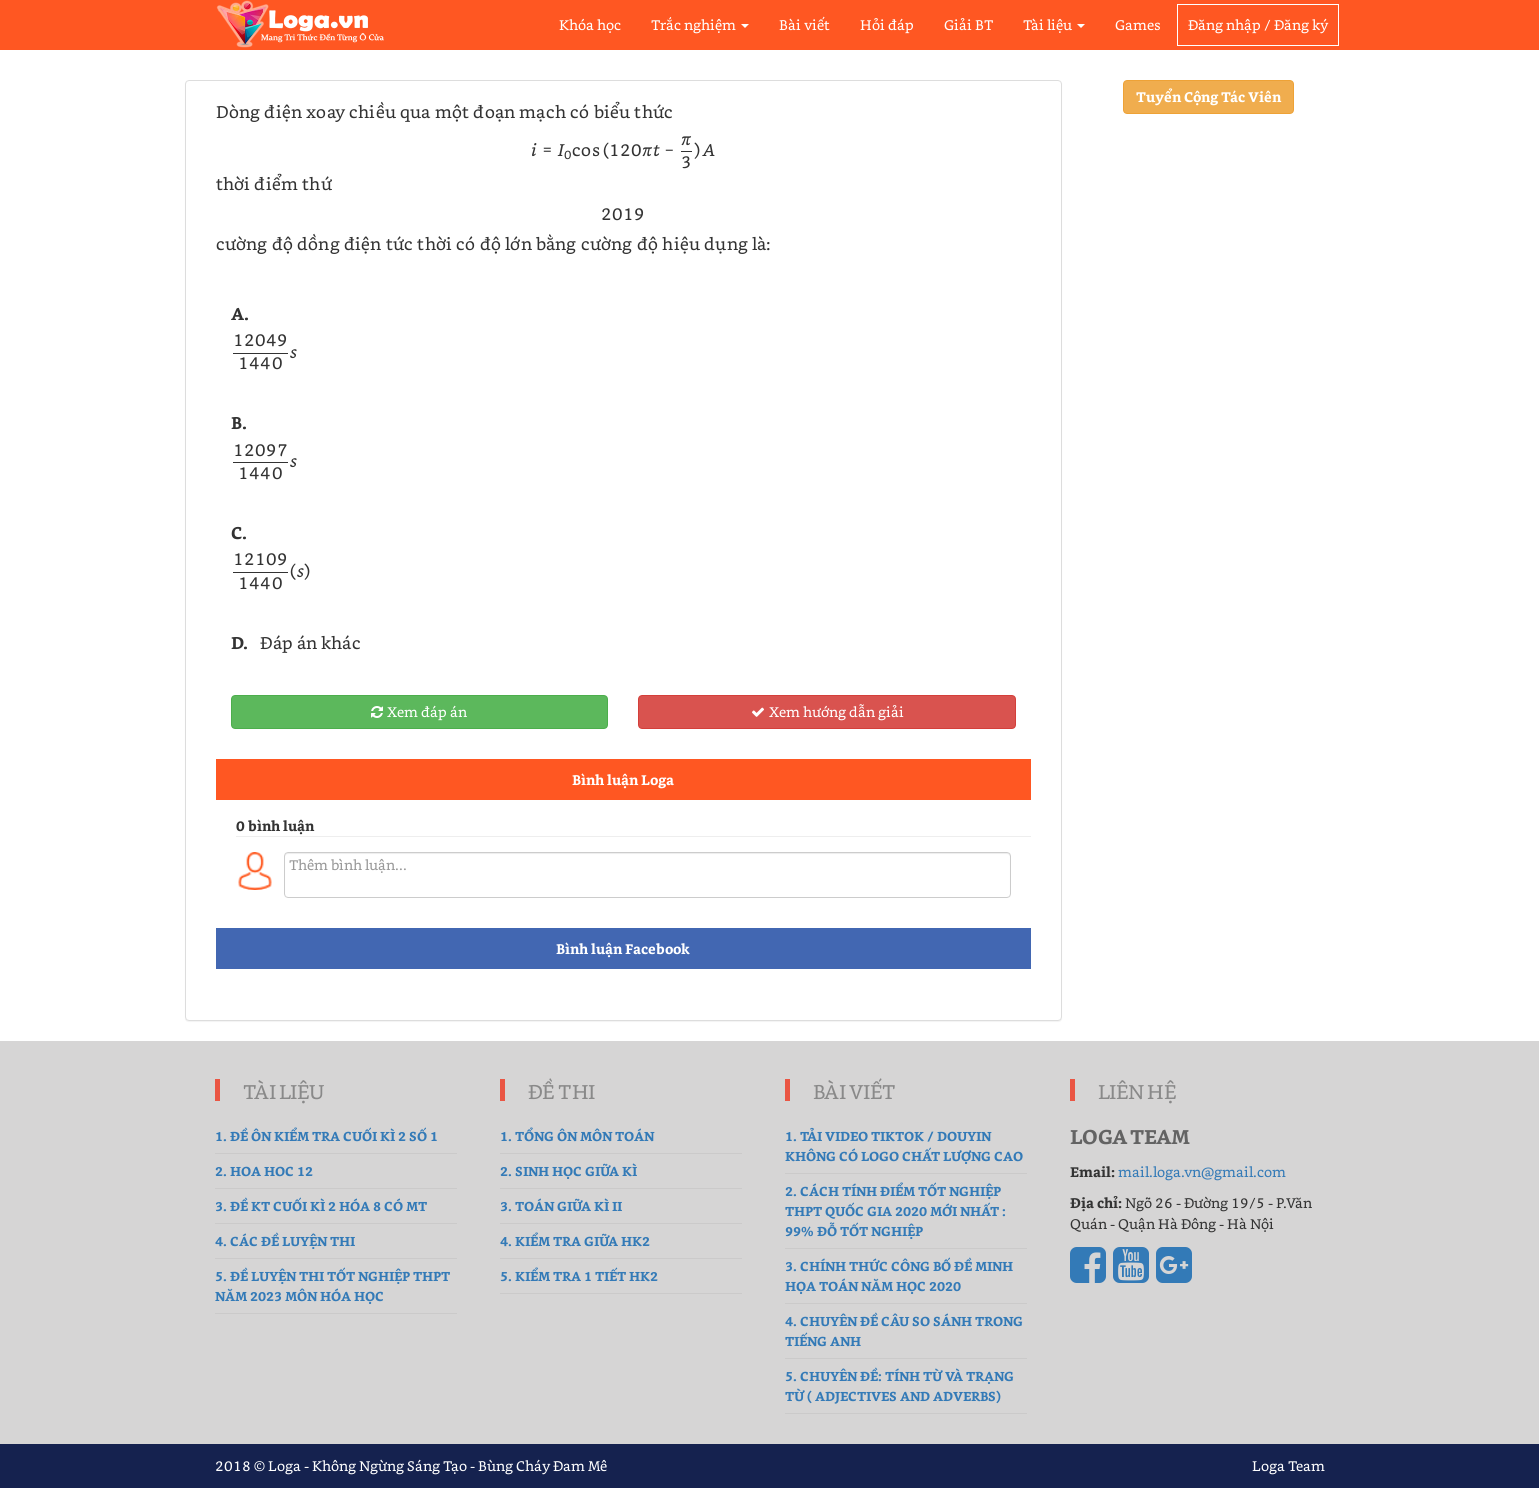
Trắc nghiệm (700, 24)
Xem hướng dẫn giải (827, 711)
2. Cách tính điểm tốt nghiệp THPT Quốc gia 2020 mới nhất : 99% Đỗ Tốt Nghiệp (895, 1210)
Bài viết (804, 24)
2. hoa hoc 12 (264, 1170)
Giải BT (968, 24)
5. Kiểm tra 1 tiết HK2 (579, 1275)
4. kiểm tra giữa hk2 (575, 1240)
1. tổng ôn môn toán (577, 1135)
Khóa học (590, 24)
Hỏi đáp (887, 24)
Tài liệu (1054, 24)
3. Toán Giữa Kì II (561, 1205)
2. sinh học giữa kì (568, 1170)
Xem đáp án (419, 711)
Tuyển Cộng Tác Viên (1208, 96)
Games (1138, 24)
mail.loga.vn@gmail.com (1202, 1171)
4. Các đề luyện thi (285, 1240)
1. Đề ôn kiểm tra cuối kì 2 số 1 (326, 1135)
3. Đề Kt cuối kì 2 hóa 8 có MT (321, 1205)
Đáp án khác (310, 642)
